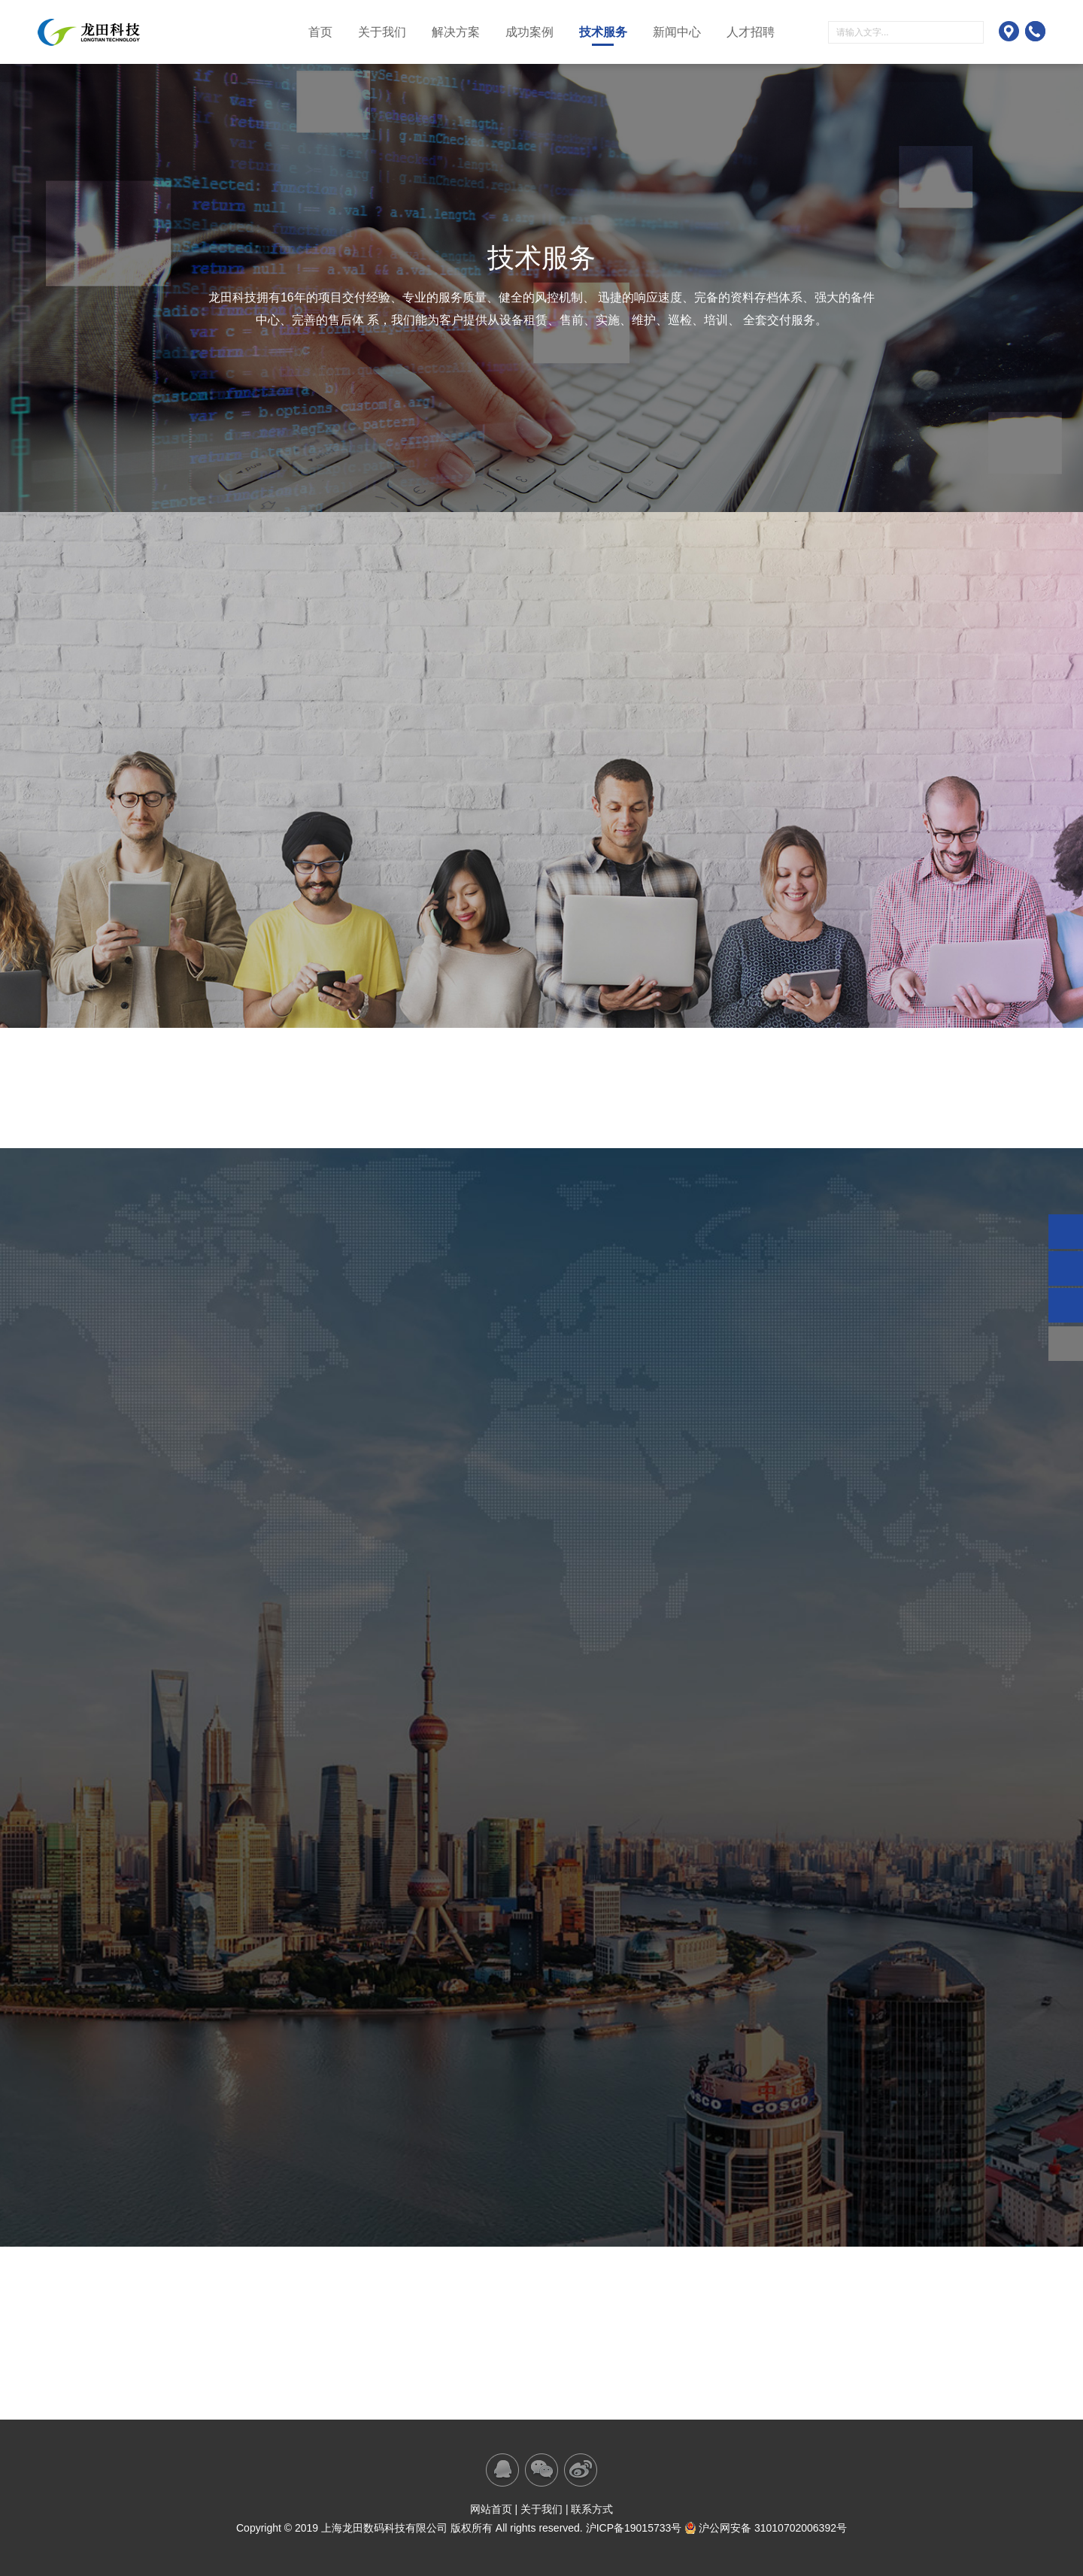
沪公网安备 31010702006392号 (765, 2528)
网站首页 (491, 2509)
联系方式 (592, 2509)
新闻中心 (677, 32)
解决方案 (456, 32)
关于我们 (382, 32)
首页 (320, 32)
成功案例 (529, 32)
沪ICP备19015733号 (634, 2528)
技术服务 (603, 32)
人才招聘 (751, 32)
